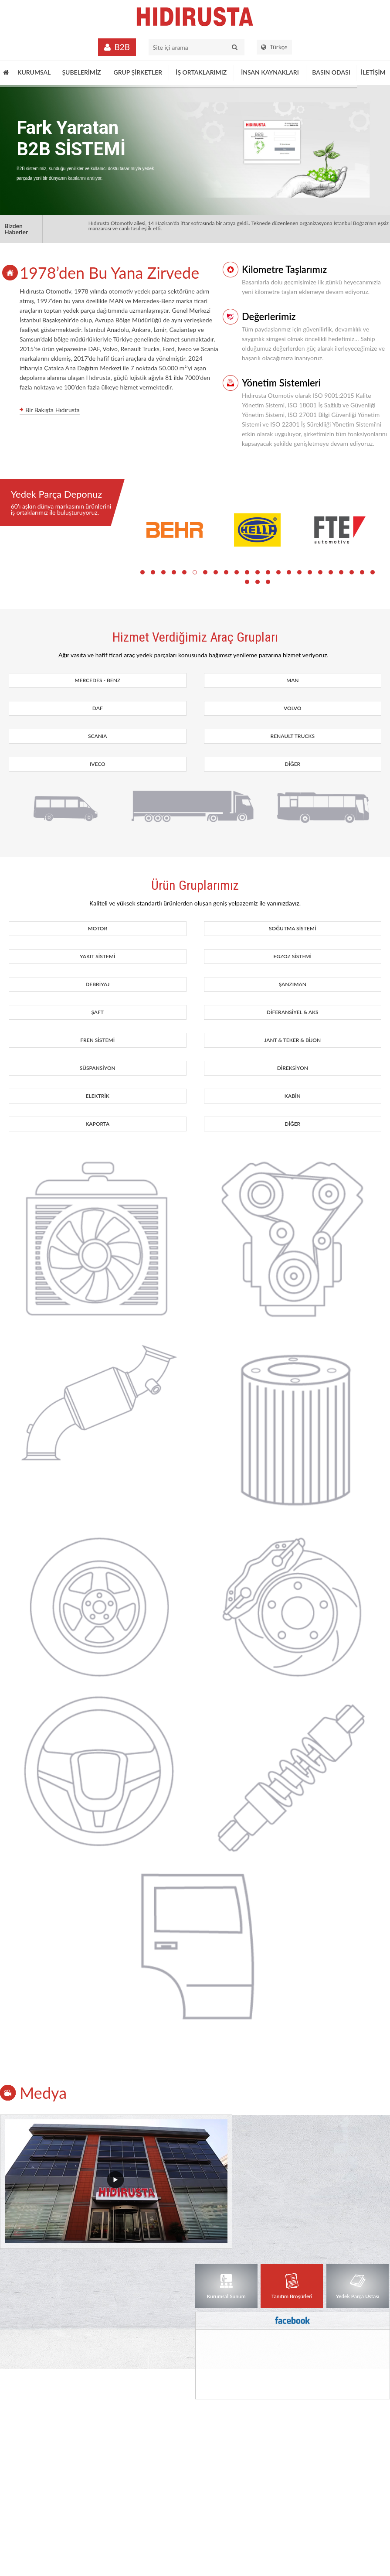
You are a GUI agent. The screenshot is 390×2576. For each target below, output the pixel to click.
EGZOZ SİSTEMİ (292, 956)
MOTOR (97, 928)
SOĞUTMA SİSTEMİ (292, 928)
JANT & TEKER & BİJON (292, 1040)
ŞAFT (97, 1012)
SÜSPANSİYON (97, 1068)
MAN (292, 680)
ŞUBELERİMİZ (81, 72)
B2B (122, 47)
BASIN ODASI (331, 72)
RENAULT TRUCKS (293, 736)
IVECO (97, 764)
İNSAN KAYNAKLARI (270, 72)
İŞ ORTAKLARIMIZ (201, 72)
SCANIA (97, 736)
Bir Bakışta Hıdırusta (52, 410)
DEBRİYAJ (97, 984)
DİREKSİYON (292, 1068)
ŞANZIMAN (292, 984)
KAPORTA (97, 1124)
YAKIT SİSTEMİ (97, 956)
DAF (97, 708)
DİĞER (292, 764)
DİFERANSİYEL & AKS (293, 1012)
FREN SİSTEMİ (97, 1040)
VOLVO (292, 708)
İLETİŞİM (373, 72)
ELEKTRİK (97, 1096)
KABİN (293, 1096)
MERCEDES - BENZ (97, 680)
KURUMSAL (34, 72)
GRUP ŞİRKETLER (138, 72)
